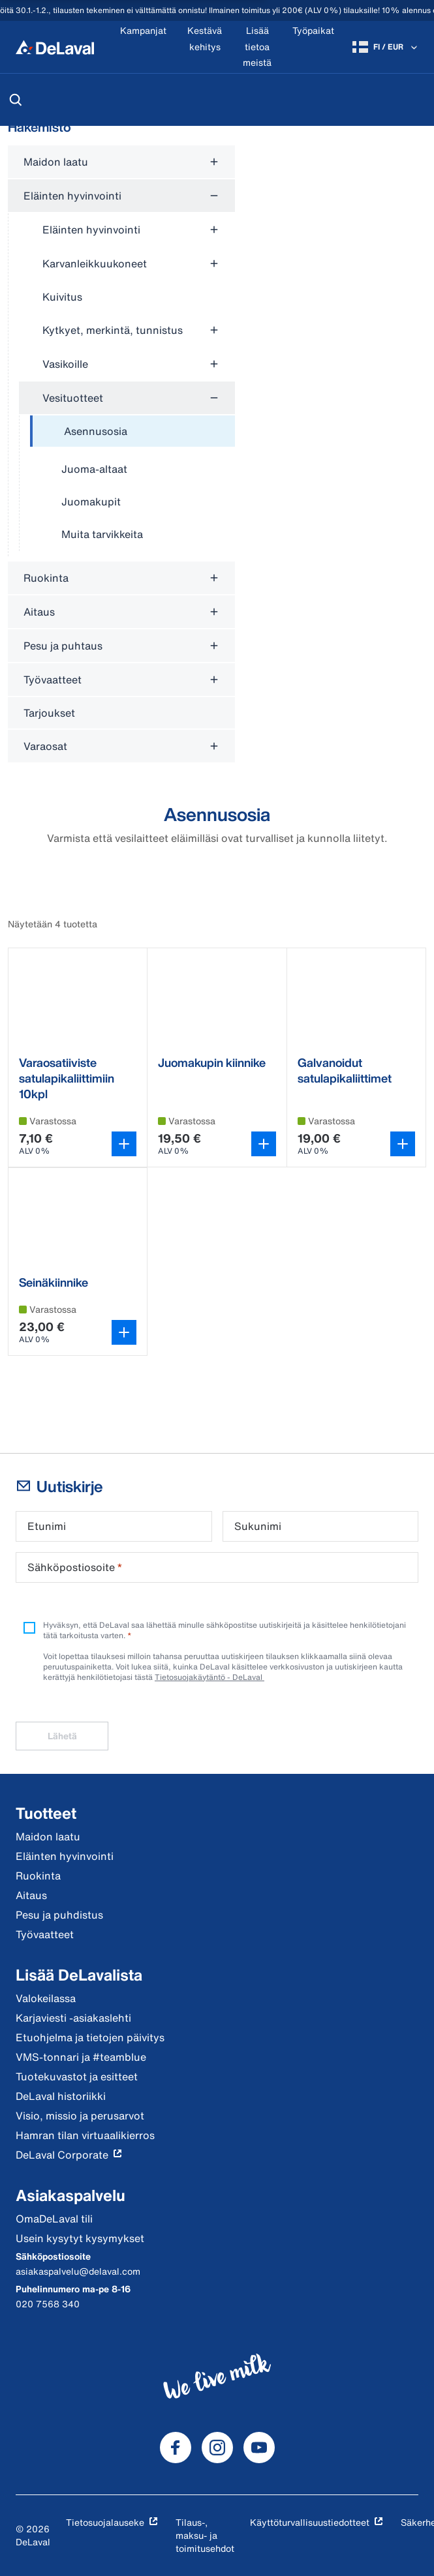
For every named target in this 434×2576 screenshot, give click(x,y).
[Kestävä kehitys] (204, 47)
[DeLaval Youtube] (259, 2447)
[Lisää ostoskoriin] (124, 1143)
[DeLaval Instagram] (217, 2447)
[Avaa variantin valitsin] (263, 1143)
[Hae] (15, 99)
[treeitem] (132, 431)
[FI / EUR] (386, 47)
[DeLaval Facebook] (175, 2447)
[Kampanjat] (143, 47)
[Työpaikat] (313, 47)
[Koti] (54, 47)
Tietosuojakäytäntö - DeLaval (209, 1677)
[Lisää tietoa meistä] (257, 47)
